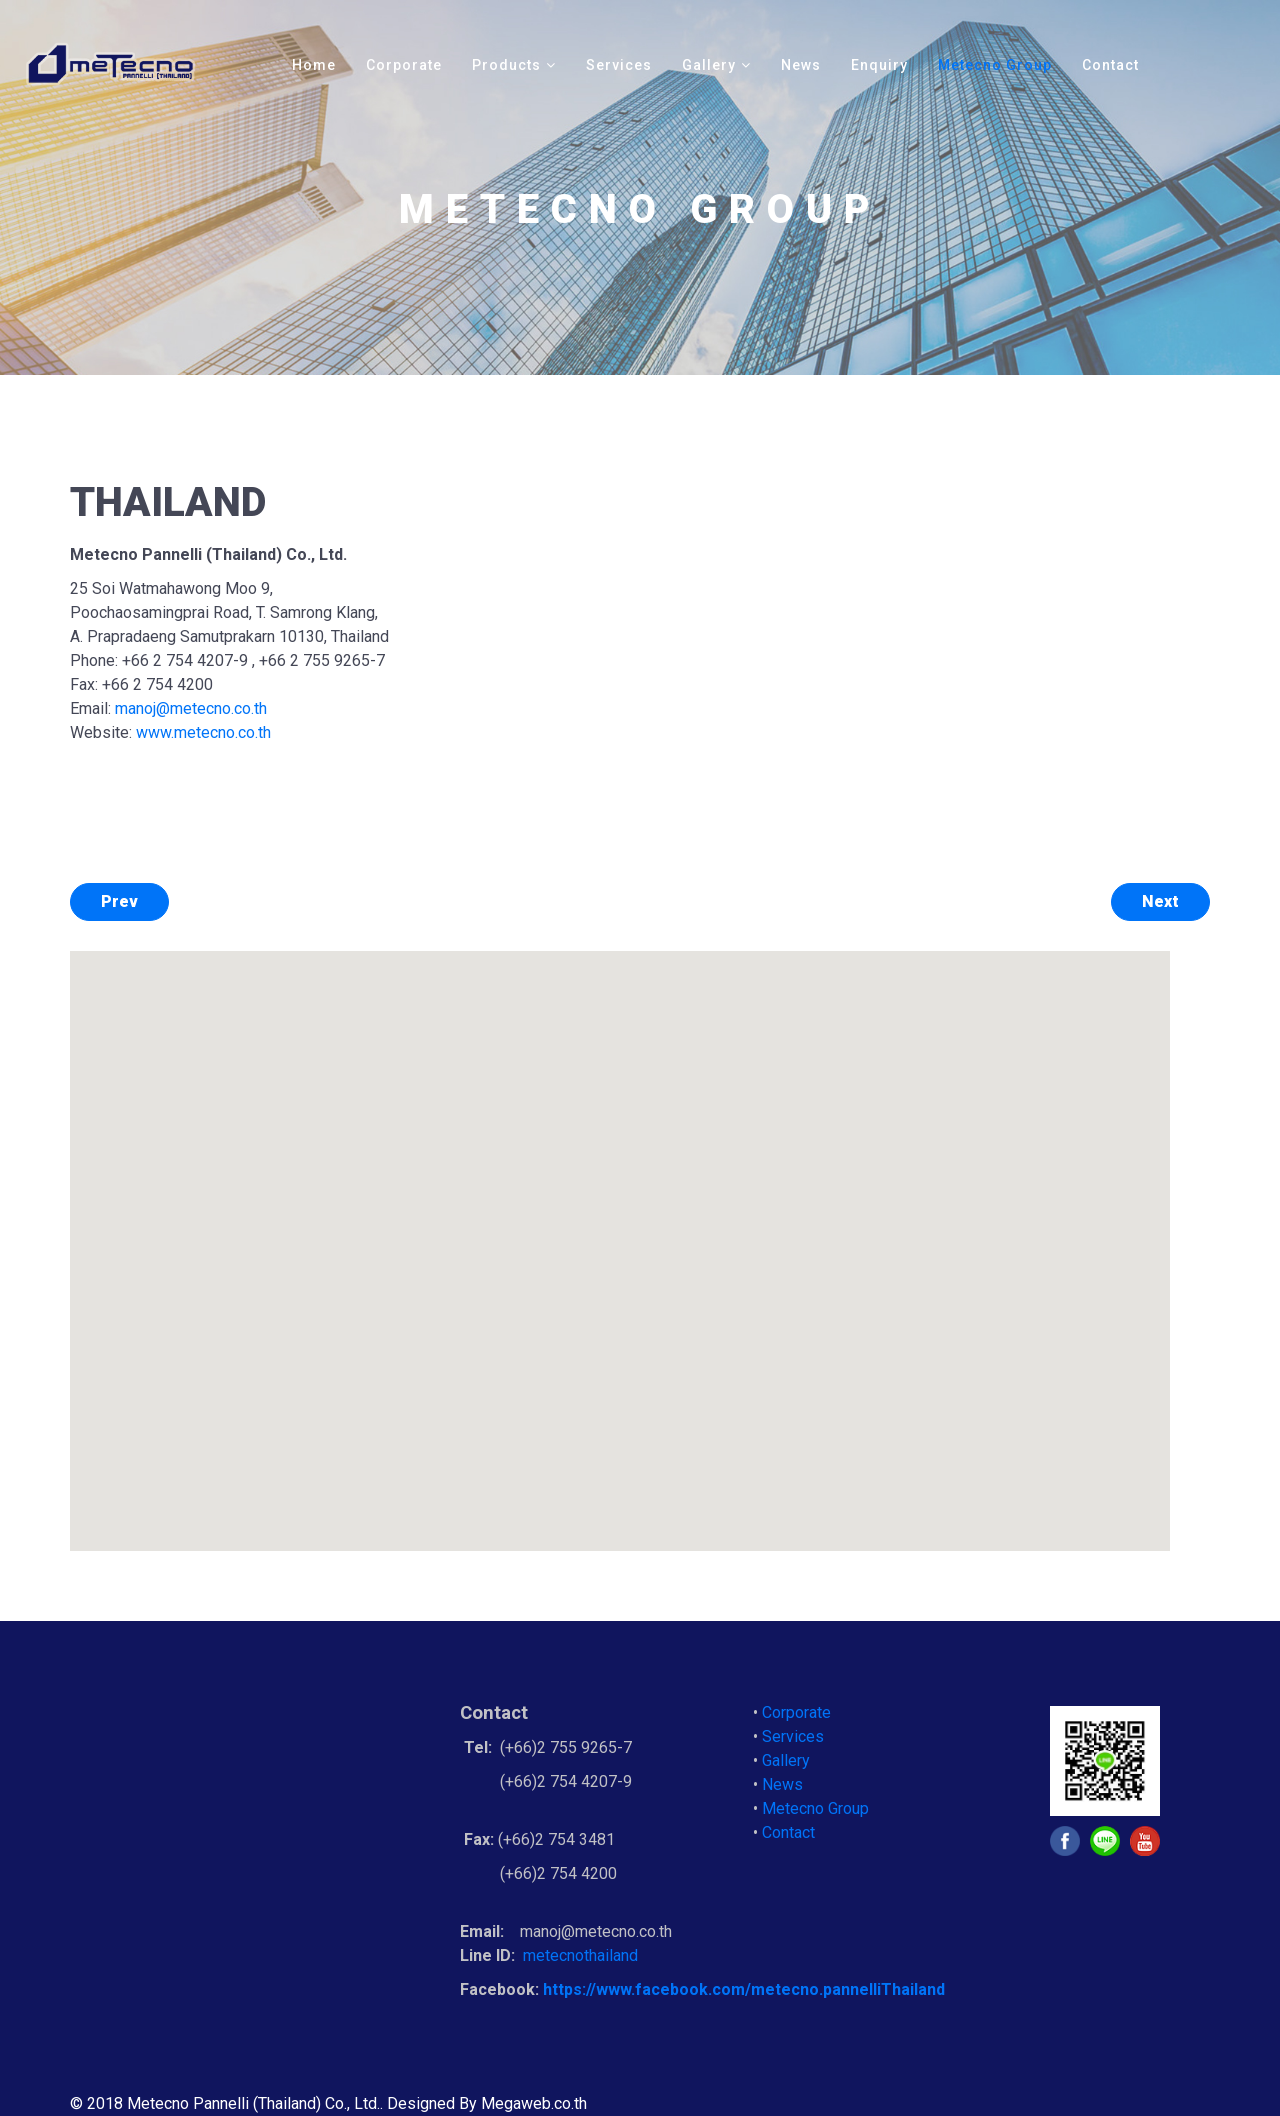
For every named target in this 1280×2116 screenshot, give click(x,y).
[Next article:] (1160, 902)
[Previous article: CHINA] (119, 902)
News (801, 65)
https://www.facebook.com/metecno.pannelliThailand (744, 1989)
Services (619, 65)
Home (314, 65)
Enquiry (879, 65)
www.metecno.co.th (203, 732)
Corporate (404, 65)
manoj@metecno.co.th (191, 708)
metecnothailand (582, 1955)
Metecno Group (995, 65)
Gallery (709, 65)
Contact (1110, 65)
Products (506, 65)
